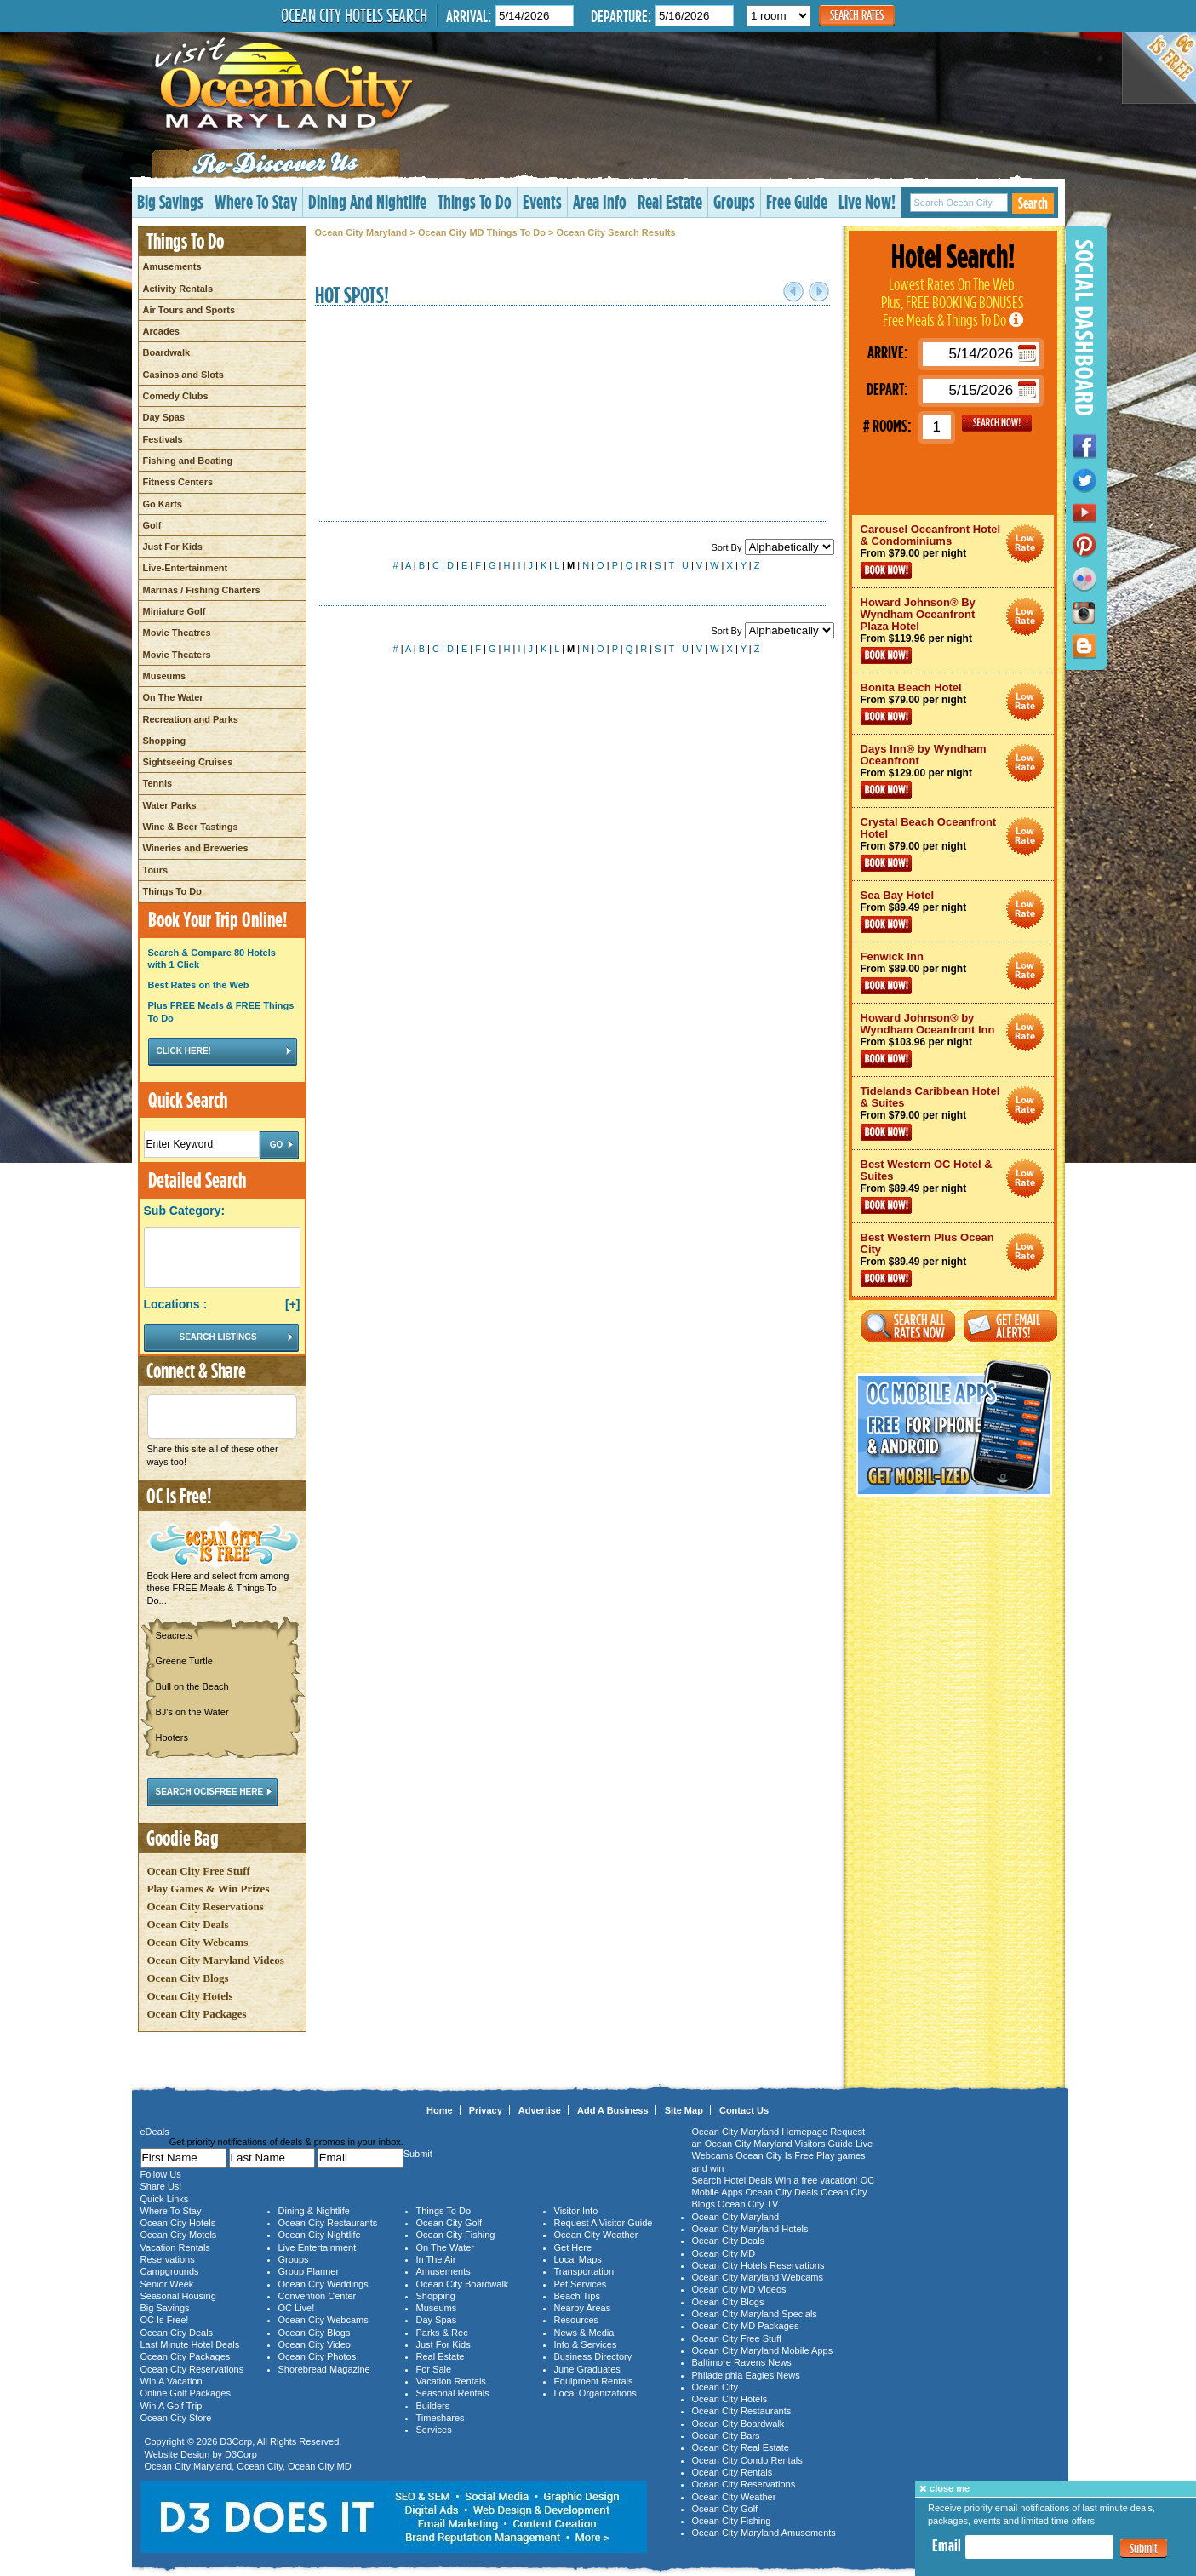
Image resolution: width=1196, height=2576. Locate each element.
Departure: (621, 16)
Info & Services (585, 2344)
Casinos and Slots (183, 374)
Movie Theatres (177, 632)
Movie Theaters (177, 655)
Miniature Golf (174, 611)
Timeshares (440, 2418)
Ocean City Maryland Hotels (750, 2229)
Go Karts (162, 504)
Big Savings (170, 201)
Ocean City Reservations (205, 1906)
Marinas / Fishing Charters (201, 590)
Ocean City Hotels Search (354, 15)
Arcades (161, 331)
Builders (433, 2406)
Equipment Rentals (593, 2381)
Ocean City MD (320, 2466)
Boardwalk (167, 352)
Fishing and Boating (188, 460)
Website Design (177, 2454)
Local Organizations (595, 2393)
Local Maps (578, 2259)
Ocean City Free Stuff (198, 1870)
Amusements (172, 266)
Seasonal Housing (178, 2296)
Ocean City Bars (726, 2435)
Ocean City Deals (188, 1924)
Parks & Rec (442, 2332)
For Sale (434, 2369)
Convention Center (317, 2296)
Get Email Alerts (1010, 1326)
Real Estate (670, 201)
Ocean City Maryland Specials (754, 2314)
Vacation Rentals (175, 2247)
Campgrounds (169, 2271)
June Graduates (587, 2369)
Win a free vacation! (816, 2180)
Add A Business (613, 2110)
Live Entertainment (317, 2247)
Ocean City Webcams (198, 1942)
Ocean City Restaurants (328, 2223)
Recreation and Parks (191, 719)
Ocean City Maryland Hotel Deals (1025, 544)
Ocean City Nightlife (319, 2235)
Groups (734, 201)
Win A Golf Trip (171, 2406)
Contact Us (744, 2110)
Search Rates (857, 15)
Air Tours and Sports (189, 310)
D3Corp (236, 2441)
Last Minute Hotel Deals (190, 2344)
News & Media (584, 2332)
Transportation (584, 2271)
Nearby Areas (582, 2308)
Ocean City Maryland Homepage (760, 2132)
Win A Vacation (171, 2381)
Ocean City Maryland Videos (215, 1960)
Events (542, 201)
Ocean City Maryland (361, 232)
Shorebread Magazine (324, 2369)
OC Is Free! (164, 2320)
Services (434, 2429)
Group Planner (309, 2271)
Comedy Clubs (176, 396)
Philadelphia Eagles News (746, 2375)
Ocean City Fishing (455, 2235)
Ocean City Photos (317, 2356)
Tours (156, 870)
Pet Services (580, 2284)
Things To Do (475, 201)
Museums (164, 676)
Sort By (772, 547)
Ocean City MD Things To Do (482, 232)
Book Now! (886, 570)
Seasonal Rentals (452, 2393)
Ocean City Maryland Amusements (764, 2532)
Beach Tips (577, 2296)
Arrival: (468, 16)
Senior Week (167, 2284)
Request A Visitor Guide (603, 2223)
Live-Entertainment (185, 568)
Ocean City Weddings (323, 2284)
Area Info (600, 201)
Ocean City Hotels (190, 1995)
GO (997, 423)
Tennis (158, 783)
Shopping (164, 741)
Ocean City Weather (596, 2235)
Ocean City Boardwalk (462, 2284)
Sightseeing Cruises (188, 762)
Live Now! (867, 201)
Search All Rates (908, 1326)
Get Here (573, 2247)
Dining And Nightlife (367, 201)
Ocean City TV (748, 2204)
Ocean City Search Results (616, 232)
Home (439, 2110)
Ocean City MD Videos (739, 2289)
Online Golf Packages (185, 2393)
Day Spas (164, 417)
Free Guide (796, 201)
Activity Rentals (178, 288)
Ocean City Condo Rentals (747, 2460)
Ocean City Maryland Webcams (757, 2277)
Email (946, 2545)
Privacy (485, 2110)
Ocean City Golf (449, 2223)
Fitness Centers (178, 482)
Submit (1144, 2548)
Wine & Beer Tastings (190, 826)
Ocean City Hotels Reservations (758, 2265)
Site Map (684, 2110)
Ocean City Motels (178, 2235)
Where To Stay (256, 201)
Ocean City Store (176, 2418)
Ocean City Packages (197, 2013)
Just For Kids (173, 546)
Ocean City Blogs (188, 1978)
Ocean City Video (314, 2344)
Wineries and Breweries (196, 848)
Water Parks (170, 805)
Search (1033, 203)
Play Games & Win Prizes (208, 1888)
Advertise (539, 2110)
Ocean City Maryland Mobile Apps (762, 2350)
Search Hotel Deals (732, 2180)
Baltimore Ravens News (742, 2362)
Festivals (163, 439)
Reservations (167, 2259)
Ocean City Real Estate (740, 2447)
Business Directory (593, 2356)
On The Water (173, 697)
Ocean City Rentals (732, 2472)
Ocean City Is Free (774, 2155)
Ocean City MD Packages (745, 2326)
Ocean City (260, 2466)
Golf (152, 525)
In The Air (436, 2259)
